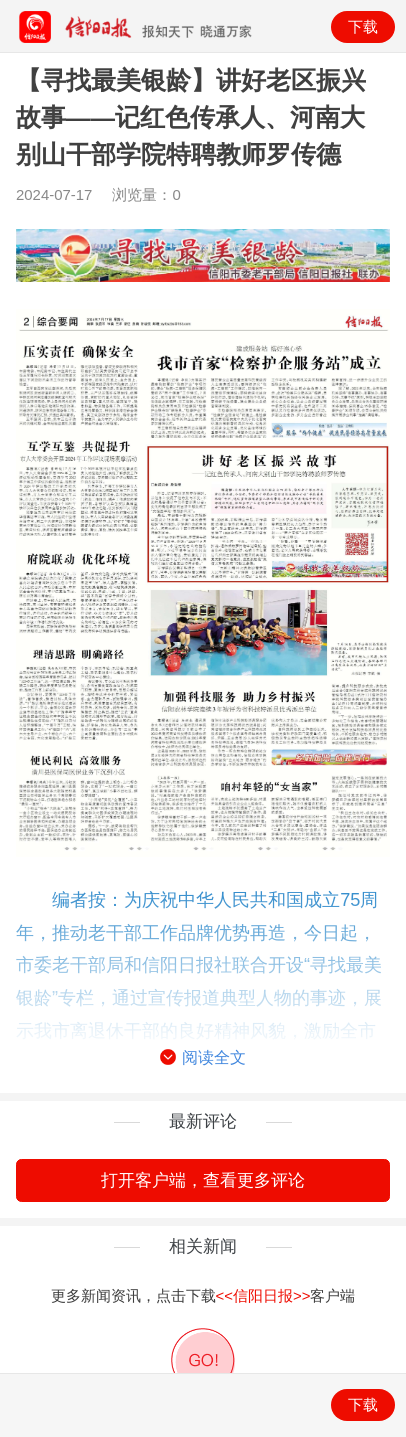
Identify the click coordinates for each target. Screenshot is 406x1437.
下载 (363, 26)
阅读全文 (202, 1058)
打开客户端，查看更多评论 (203, 1180)
